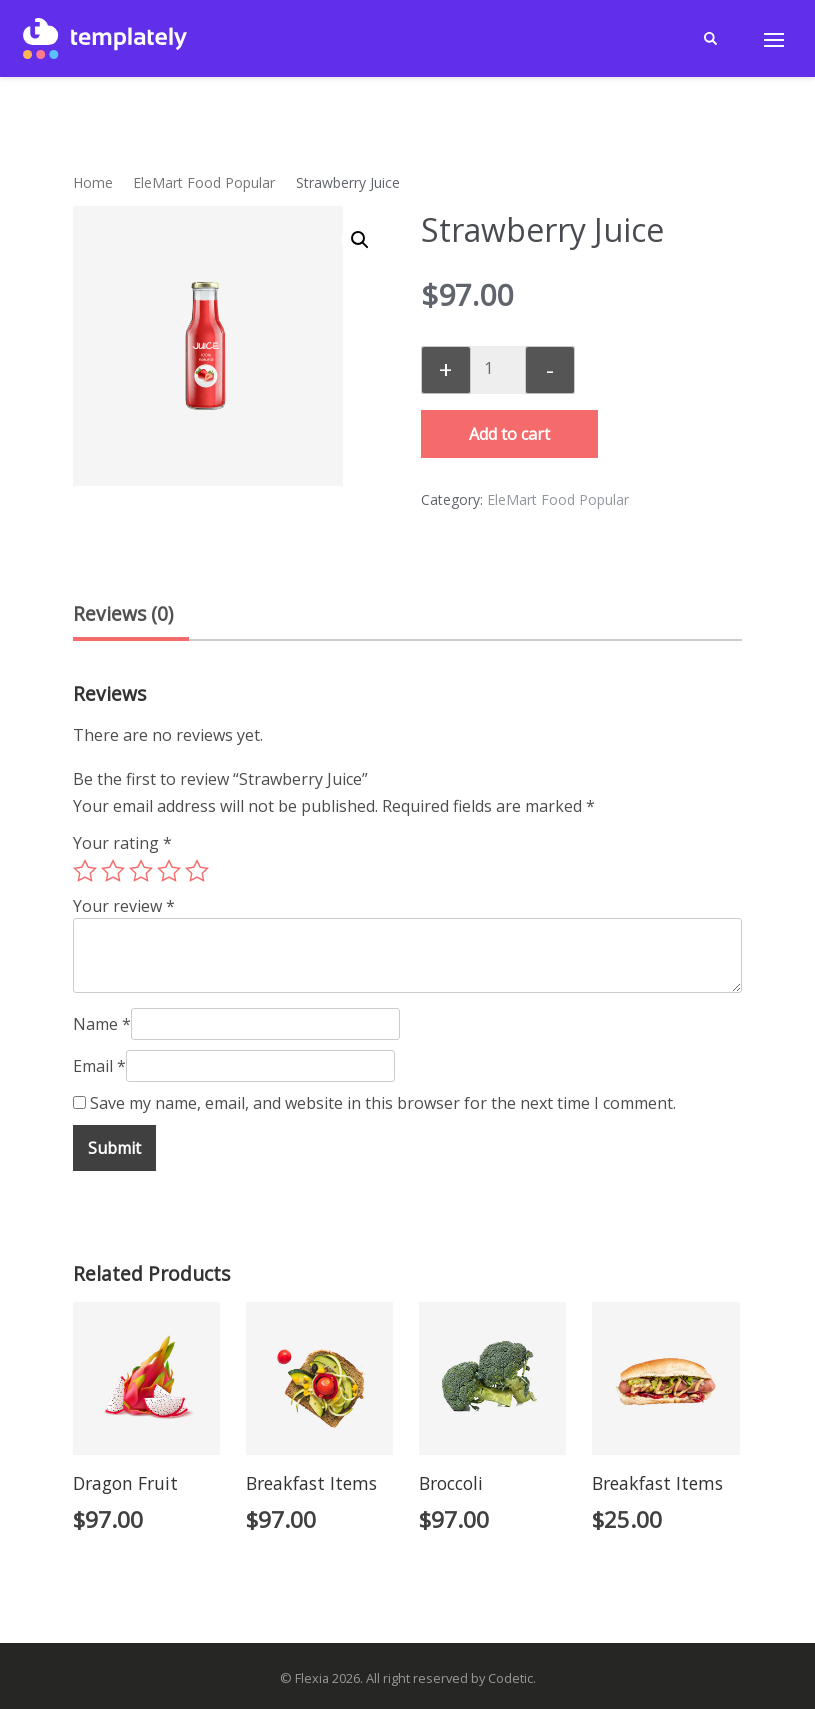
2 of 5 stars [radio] (113, 871)
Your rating (122, 843)
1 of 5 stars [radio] (85, 871)
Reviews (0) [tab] (123, 613)
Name (102, 1024)
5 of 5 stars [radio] (197, 871)
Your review (124, 906)
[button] (360, 240)
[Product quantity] (496, 368)
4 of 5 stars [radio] (169, 871)
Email (99, 1066)
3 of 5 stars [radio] (141, 871)
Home (93, 182)
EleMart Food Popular (204, 182)
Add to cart (509, 434)
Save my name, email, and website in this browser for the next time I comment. (383, 1103)
